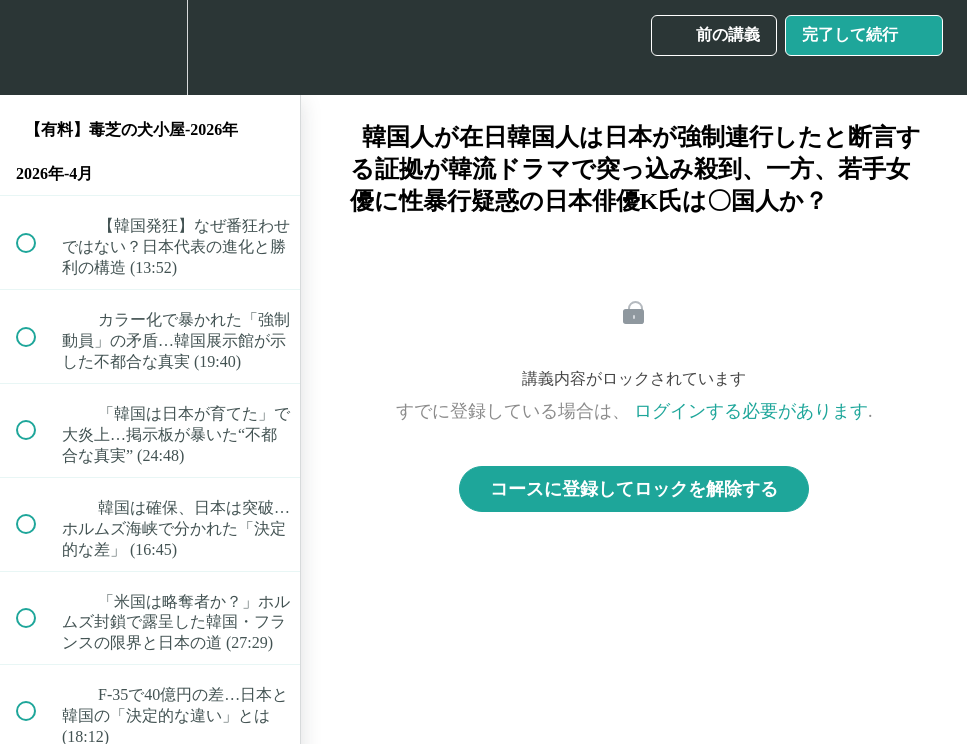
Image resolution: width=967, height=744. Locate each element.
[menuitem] (150, 47)
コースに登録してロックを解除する (634, 489)
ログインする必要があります (751, 411)
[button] (37, 47)
